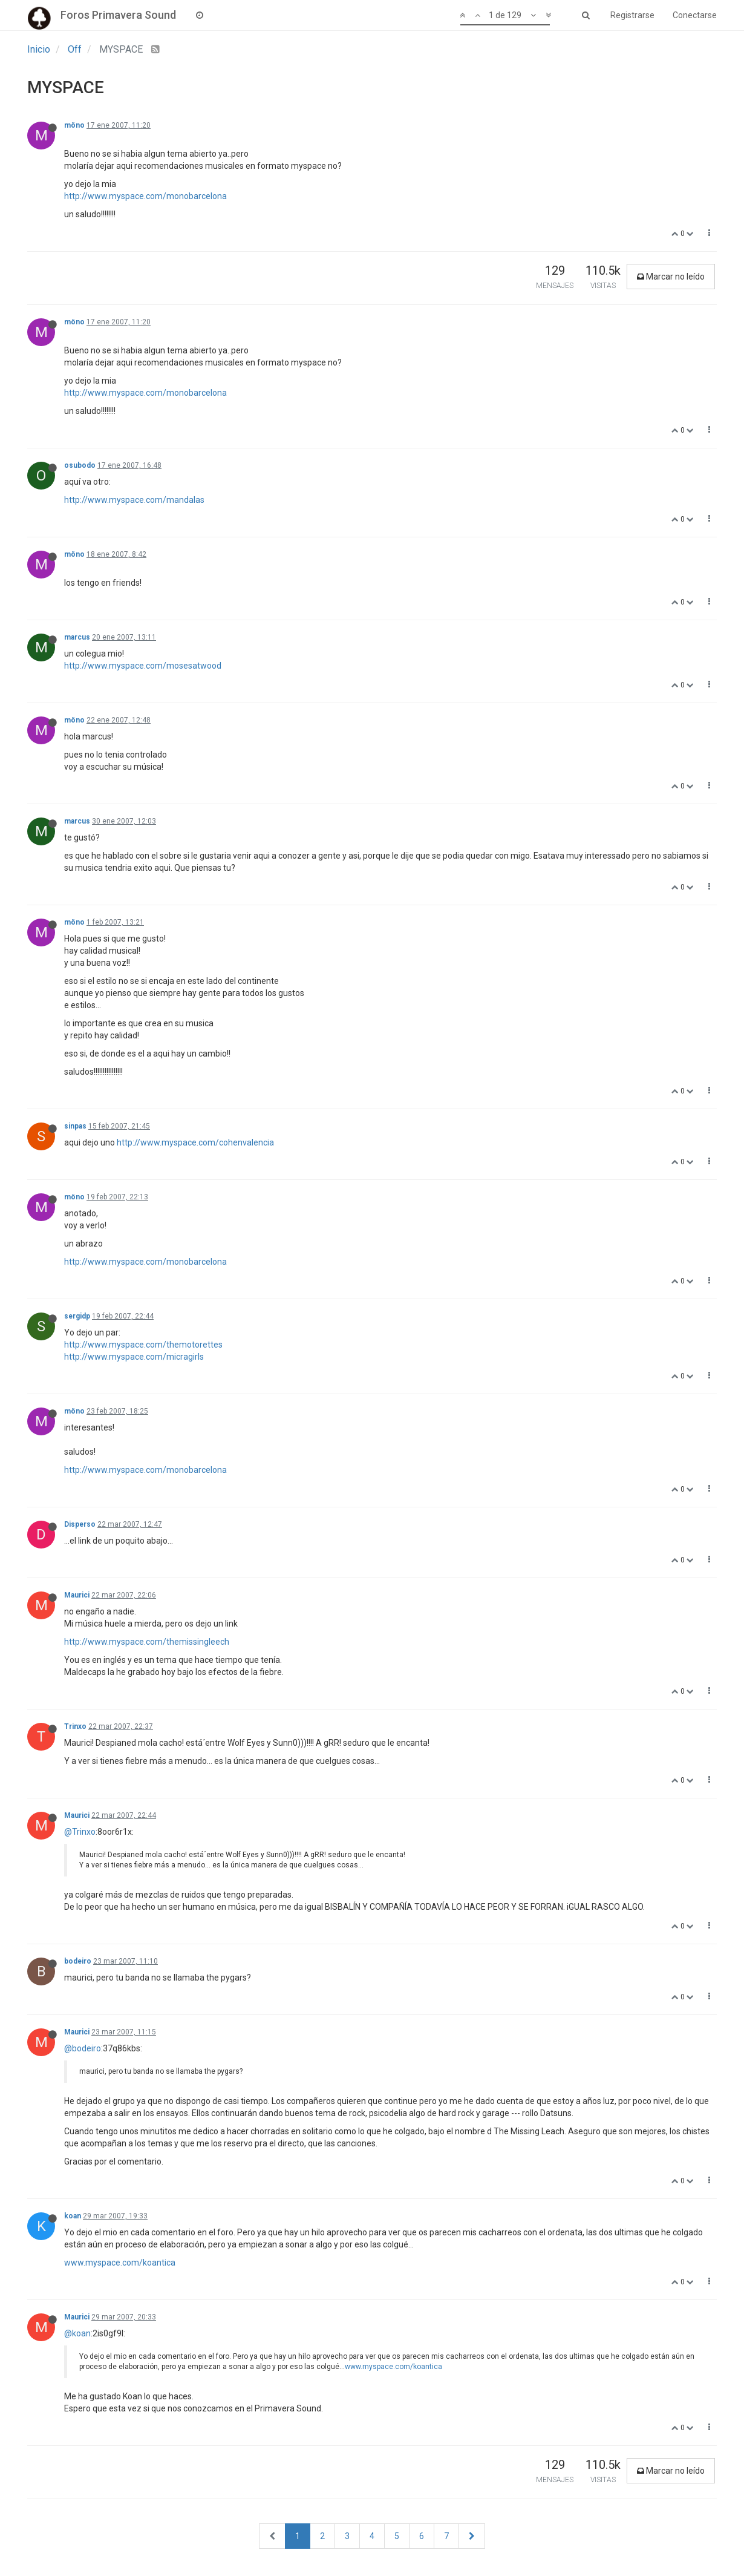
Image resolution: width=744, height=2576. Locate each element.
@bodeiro (82, 2048)
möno (74, 125)
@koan (77, 2333)
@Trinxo (80, 1832)
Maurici (77, 1595)
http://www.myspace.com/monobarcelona (145, 196)
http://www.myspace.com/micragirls (134, 1357)
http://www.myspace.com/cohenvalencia (195, 1142)
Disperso (80, 1524)
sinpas (75, 1126)
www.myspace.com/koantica (119, 2262)
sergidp (77, 1316)
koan (72, 2216)
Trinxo (75, 1726)
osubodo (80, 465)
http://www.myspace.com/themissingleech (146, 1642)
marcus (77, 637)
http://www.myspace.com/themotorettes (143, 1344)
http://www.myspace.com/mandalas (134, 500)
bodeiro (77, 1961)
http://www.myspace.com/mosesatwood (142, 665)
